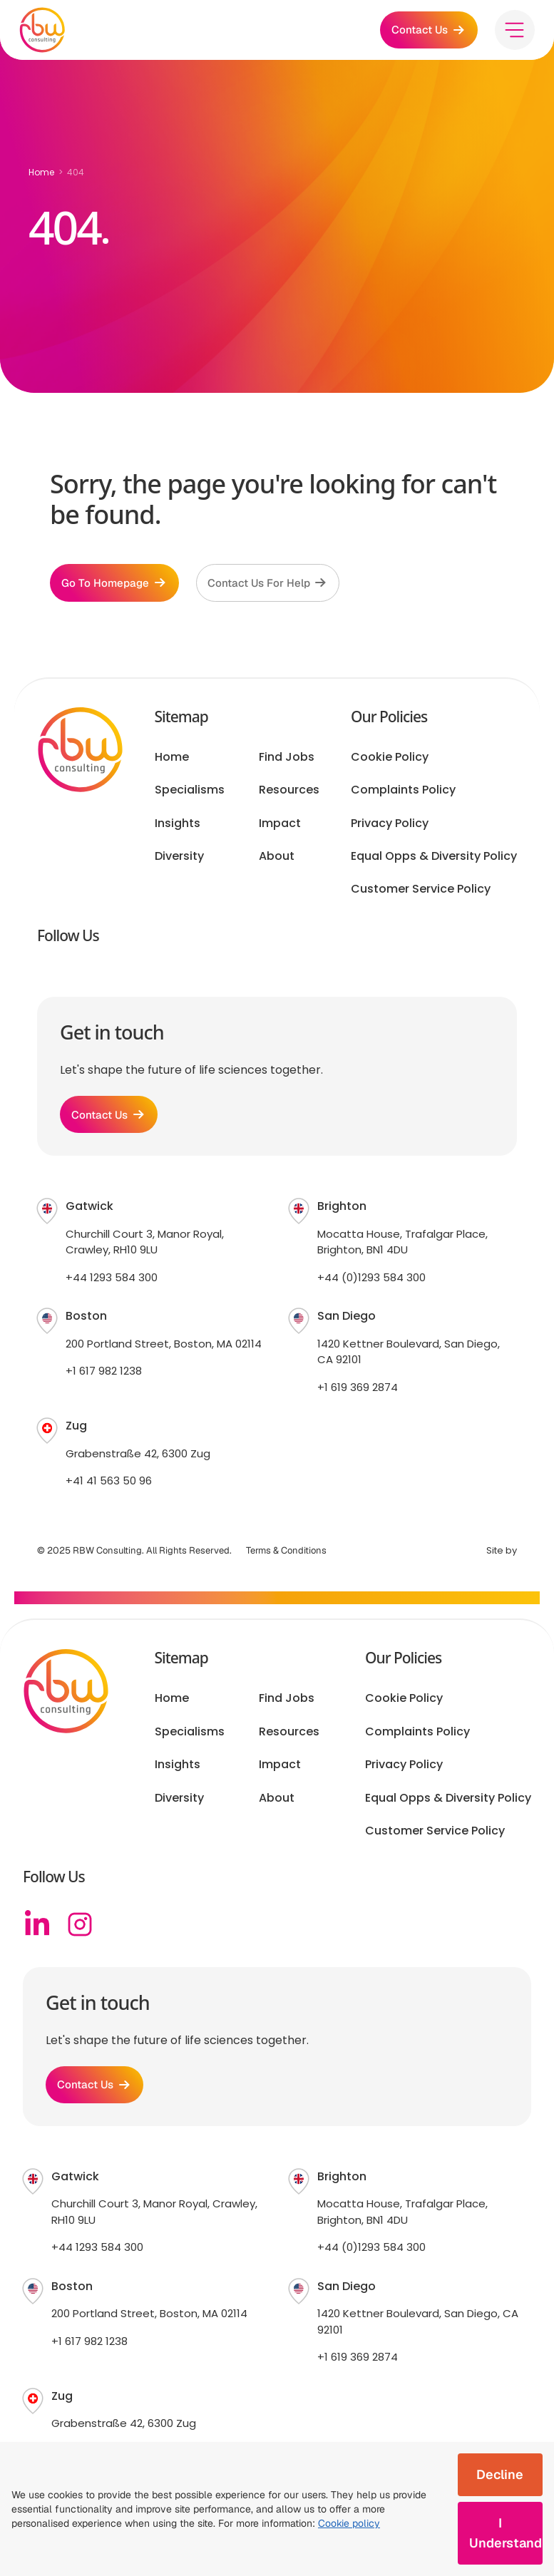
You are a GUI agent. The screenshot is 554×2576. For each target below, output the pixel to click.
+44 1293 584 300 (112, 1285)
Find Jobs (286, 761)
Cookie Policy (390, 761)
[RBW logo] (45, 32)
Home (41, 172)
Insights (177, 828)
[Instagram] (80, 1933)
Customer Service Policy (421, 894)
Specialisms (190, 794)
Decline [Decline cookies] (499, 2474)
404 (75, 172)
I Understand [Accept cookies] (505, 2533)
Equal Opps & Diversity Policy (434, 860)
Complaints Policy (403, 794)
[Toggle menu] (511, 32)
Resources (289, 794)
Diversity (179, 860)
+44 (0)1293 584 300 (371, 1285)
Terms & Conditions (286, 1559)
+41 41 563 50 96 (109, 1489)
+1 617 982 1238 (104, 1379)
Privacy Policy (390, 828)
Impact (280, 828)
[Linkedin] (37, 1933)
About (276, 860)
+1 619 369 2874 (357, 1395)
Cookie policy (349, 2523)
